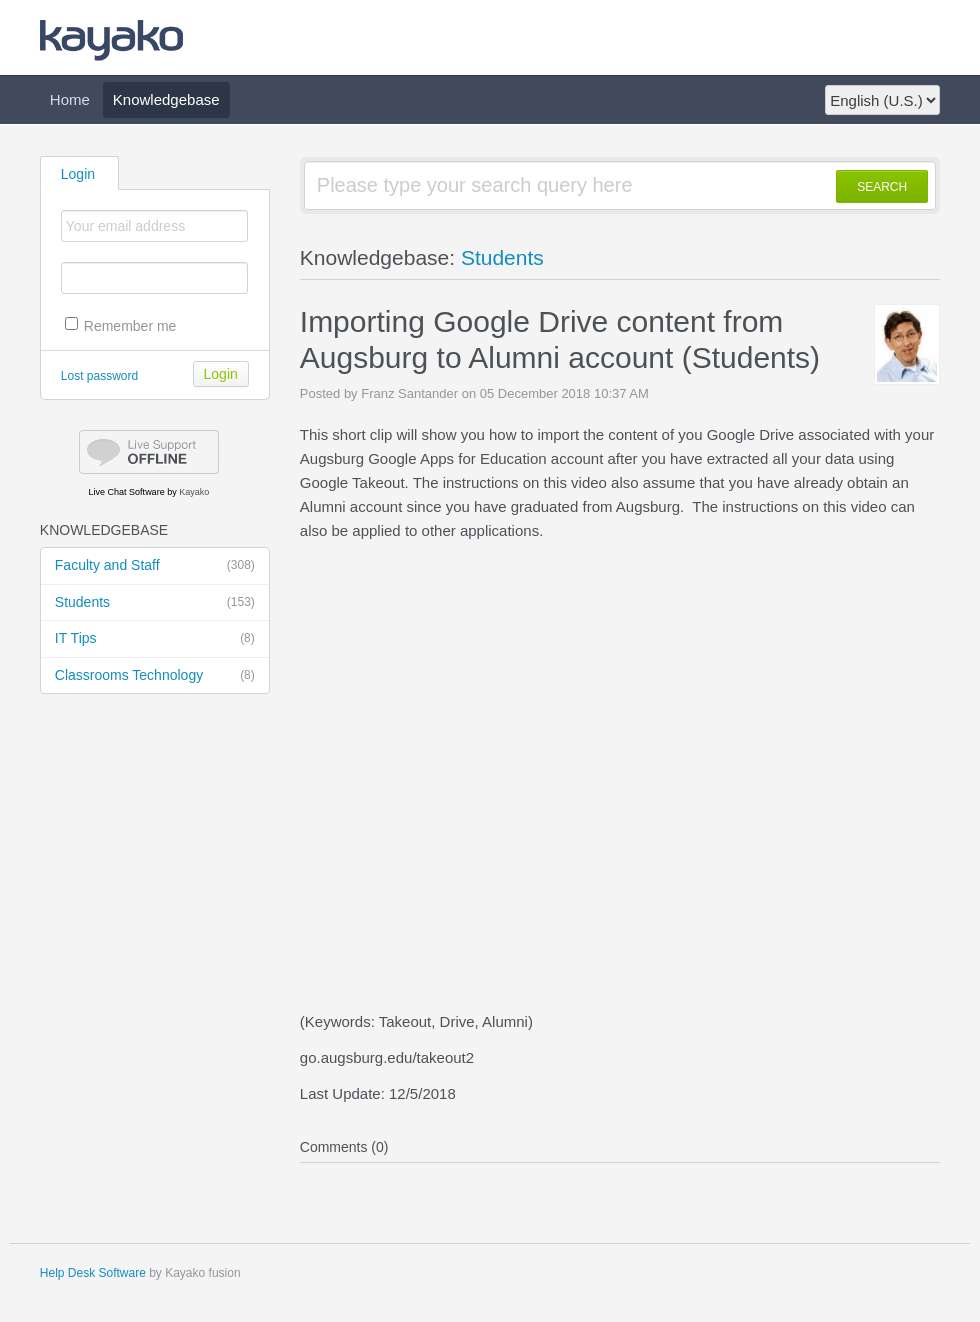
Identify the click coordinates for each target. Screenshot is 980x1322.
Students (155, 603)
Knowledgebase (166, 99)
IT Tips (155, 639)
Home (70, 99)
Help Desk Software (93, 1273)
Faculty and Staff (155, 566)
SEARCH (882, 187)
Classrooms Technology (155, 676)
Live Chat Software (127, 492)
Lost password (99, 376)
